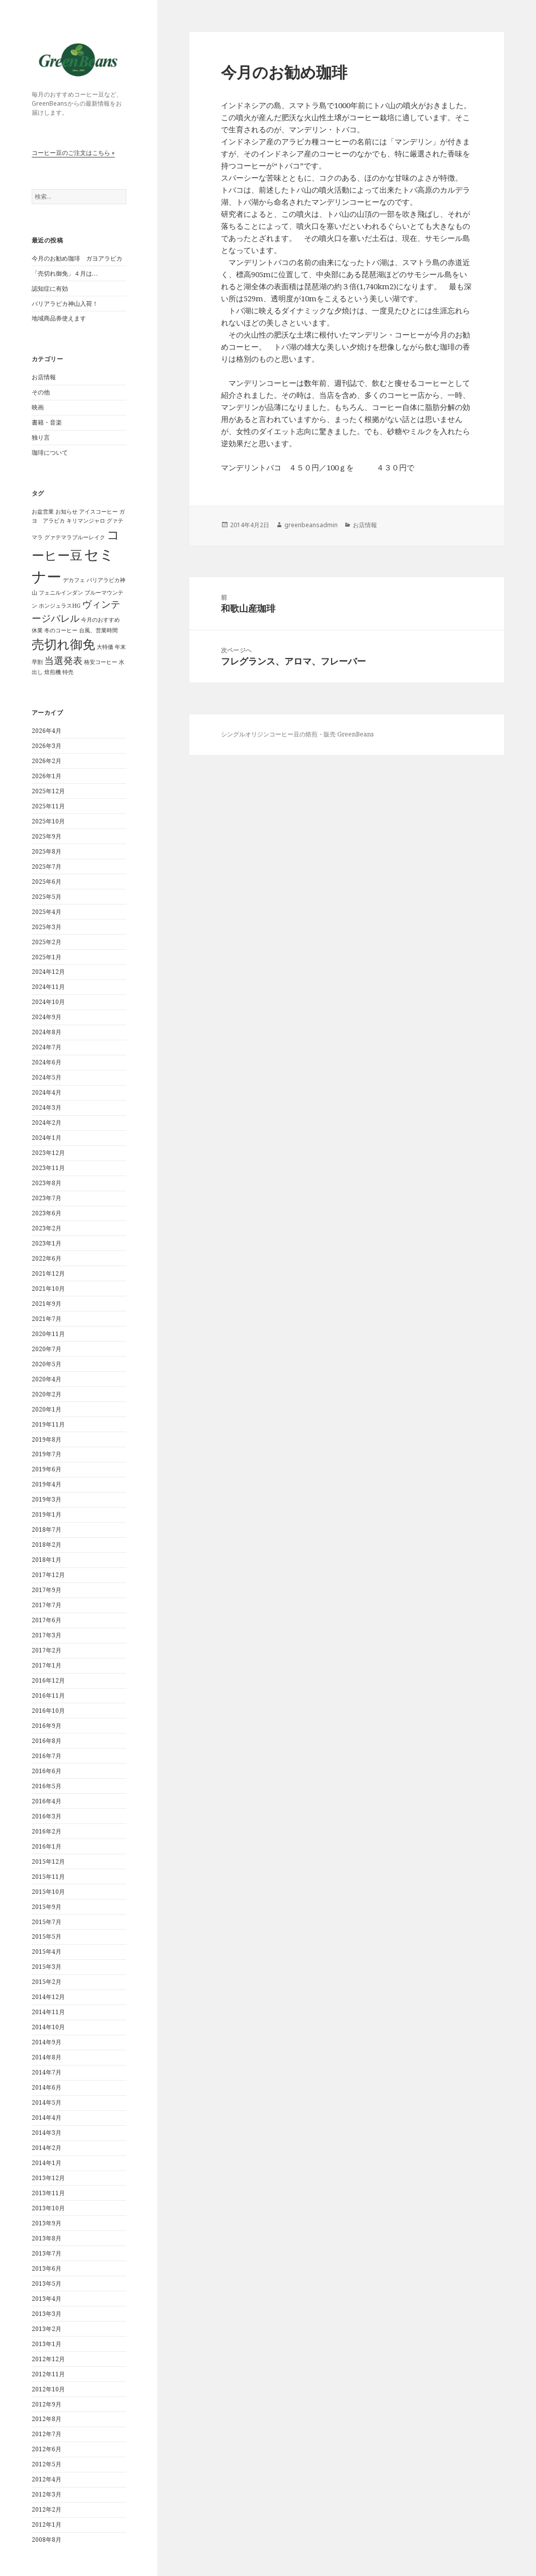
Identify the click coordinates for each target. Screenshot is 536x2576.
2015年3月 (46, 1966)
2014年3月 (46, 2132)
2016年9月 (46, 1725)
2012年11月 (48, 2374)
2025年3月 (46, 927)
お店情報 (44, 377)
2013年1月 (46, 2344)
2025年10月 (48, 821)
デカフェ (74, 580)
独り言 (41, 437)
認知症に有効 (50, 288)
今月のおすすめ (100, 619)
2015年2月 (46, 1981)
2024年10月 (48, 1002)
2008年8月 (46, 2539)
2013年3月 (46, 2313)
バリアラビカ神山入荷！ (65, 303)
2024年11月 (48, 986)
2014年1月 (46, 2162)
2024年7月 (46, 1047)
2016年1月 (46, 1846)
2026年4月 (46, 730)
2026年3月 (46, 745)
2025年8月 (46, 851)
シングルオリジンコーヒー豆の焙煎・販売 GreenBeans (297, 734)
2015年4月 (46, 1951)
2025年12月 (48, 791)
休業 (37, 630)
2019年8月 (46, 1439)
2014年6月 (46, 2087)
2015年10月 (48, 1891)
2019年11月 (48, 1424)
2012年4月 (46, 2479)
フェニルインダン (61, 592)
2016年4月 (46, 1801)
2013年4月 (46, 2298)
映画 (38, 407)
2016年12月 (48, 1680)
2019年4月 (46, 1484)
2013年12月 (48, 2178)
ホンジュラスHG (60, 605)
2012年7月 (46, 2434)
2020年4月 (46, 1379)
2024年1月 (46, 1137)
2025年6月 (46, 881)
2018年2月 (46, 1544)
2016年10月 (48, 1710)
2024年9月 (46, 1017)
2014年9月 (46, 2042)
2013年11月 (48, 2193)
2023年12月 (48, 1152)
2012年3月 (46, 2494)
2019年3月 (46, 1499)
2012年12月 (48, 2359)
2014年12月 (48, 1996)
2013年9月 (46, 2223)
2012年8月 (46, 2419)
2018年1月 (46, 1559)
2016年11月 (48, 1695)
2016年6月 (46, 1771)
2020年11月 (48, 1333)
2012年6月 (46, 2449)
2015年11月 (48, 1876)
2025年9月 (46, 836)
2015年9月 (46, 1906)
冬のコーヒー (61, 630)
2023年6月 (46, 1213)
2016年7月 (46, 1756)
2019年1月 (46, 1514)
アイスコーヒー (98, 511)
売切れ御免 (63, 644)
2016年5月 (46, 1786)
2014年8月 (46, 2057)
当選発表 (63, 660)
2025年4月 (46, 911)
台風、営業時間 (98, 630)
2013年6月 (46, 2268)
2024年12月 (48, 971)
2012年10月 (48, 2389)
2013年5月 (46, 2283)
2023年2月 (46, 1228)
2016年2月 (46, 1831)
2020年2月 (46, 1394)
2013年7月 (46, 2253)
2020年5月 (46, 1364)
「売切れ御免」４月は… (65, 273)
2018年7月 (46, 1529)
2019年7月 (46, 1454)
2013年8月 (46, 2238)
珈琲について (50, 452)
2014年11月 (48, 2012)
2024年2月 (46, 1122)
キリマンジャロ (85, 520)
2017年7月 (46, 1605)
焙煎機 (52, 672)
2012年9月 (46, 2404)
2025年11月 (48, 806)
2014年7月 (46, 2072)
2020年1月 (46, 1409)
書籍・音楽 (47, 422)
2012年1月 (46, 2524)
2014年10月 (48, 2027)
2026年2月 (46, 761)
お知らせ (66, 511)
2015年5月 (46, 1936)
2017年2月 (46, 1650)
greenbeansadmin (311, 525)
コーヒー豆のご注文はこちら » (73, 152)
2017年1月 (46, 1665)
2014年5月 (46, 2102)
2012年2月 (46, 2509)
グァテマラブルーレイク (74, 537)
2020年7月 (46, 1349)
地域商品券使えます (59, 318)
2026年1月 (46, 776)
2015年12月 (48, 1861)
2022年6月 (46, 1258)
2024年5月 (46, 1077)
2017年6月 (46, 1620)
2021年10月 (48, 1288)
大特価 (105, 646)
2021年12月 (48, 1273)
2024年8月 (46, 1032)
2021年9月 (46, 1303)
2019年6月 (46, 1469)
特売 (67, 672)
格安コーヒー (100, 662)
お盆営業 (43, 511)
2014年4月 (46, 2117)
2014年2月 (46, 2147)
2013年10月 (48, 2208)
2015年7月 (46, 1922)
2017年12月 (48, 1574)
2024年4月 (46, 1092)
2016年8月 (46, 1740)
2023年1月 (46, 1243)
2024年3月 (46, 1107)
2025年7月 (46, 866)
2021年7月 (46, 1318)
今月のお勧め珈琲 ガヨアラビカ (77, 258)
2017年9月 (46, 1590)
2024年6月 (46, 1062)
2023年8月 (46, 1183)
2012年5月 (46, 2464)
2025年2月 (46, 942)
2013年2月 (46, 2328)
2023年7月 (46, 1198)
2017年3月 (46, 1635)
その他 (41, 392)
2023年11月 (48, 1168)
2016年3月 (46, 1816)
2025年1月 (46, 957)
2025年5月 (46, 896)
